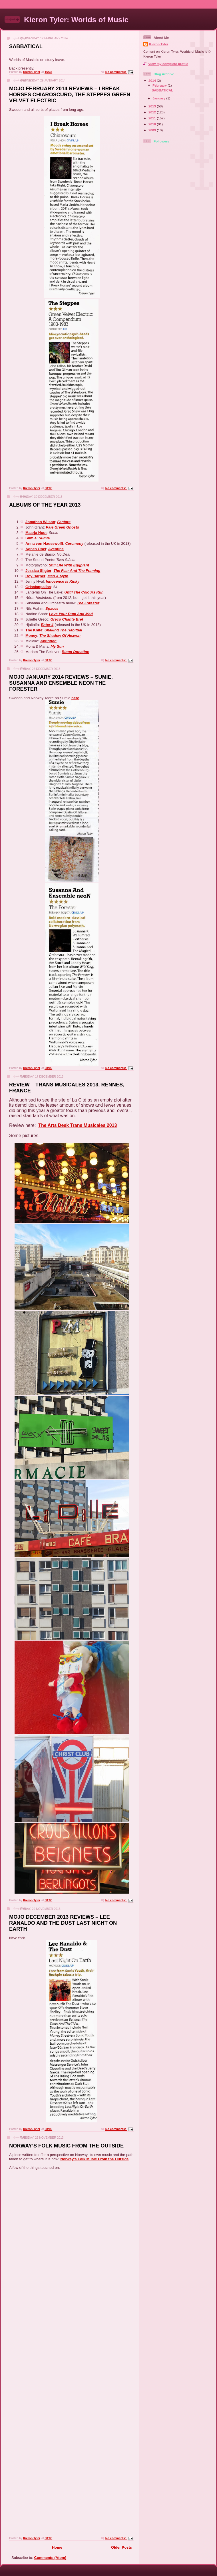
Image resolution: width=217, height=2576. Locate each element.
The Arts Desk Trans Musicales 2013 (77, 1125)
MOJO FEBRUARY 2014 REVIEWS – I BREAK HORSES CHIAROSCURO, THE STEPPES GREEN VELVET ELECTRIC (69, 94)
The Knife (33, 630)
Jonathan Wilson (40, 522)
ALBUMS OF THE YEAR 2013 (45, 505)
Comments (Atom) (50, 2557)
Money (31, 635)
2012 (152, 112)
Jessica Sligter (38, 570)
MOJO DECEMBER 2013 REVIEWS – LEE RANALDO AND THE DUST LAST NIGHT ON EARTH (63, 1923)
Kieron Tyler (158, 44)
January (159, 98)
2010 (152, 124)
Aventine (55, 549)
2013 (152, 106)
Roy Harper (35, 576)
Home (57, 2547)
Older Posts (121, 2547)
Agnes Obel (35, 549)
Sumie (31, 538)
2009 (152, 130)
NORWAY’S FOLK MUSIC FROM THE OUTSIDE (66, 2146)
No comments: (116, 72)
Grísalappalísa (38, 587)
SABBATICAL (26, 46)
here (75, 698)
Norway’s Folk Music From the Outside (94, 2159)
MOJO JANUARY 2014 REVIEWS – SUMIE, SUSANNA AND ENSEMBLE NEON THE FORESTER (61, 683)
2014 (152, 80)
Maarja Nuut (36, 533)
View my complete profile (168, 64)
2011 (152, 118)
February (160, 85)
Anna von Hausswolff (44, 543)
